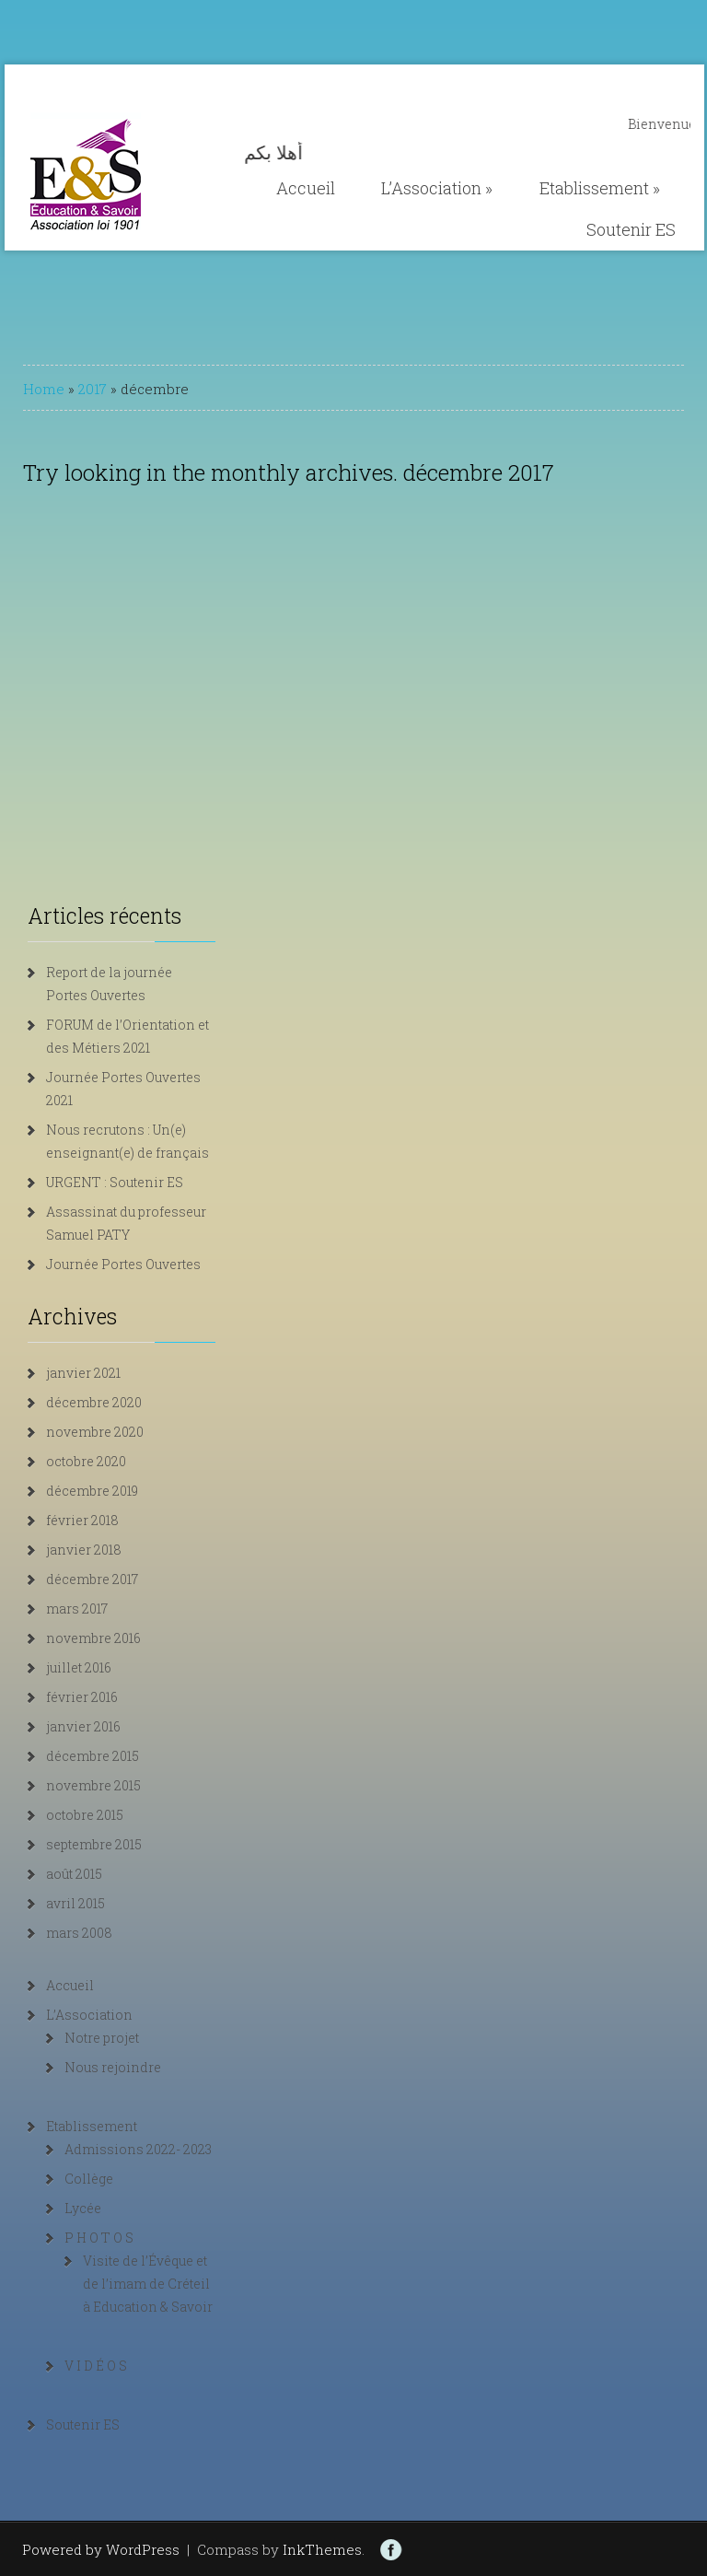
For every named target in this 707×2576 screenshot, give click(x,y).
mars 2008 (79, 1932)
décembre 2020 (94, 1402)
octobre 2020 (86, 1461)
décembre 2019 (92, 1490)
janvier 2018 (84, 1549)
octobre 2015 (84, 1815)
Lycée (82, 2208)
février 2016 (82, 1697)
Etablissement (599, 188)
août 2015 (74, 1873)
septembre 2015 (94, 1844)
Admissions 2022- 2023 (138, 2149)
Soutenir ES (631, 229)
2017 (92, 388)
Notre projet (101, 2037)
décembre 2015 (92, 1756)
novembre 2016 (93, 1638)
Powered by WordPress (101, 2549)
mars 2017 (77, 1608)
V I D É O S (95, 2365)
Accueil (305, 188)
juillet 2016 (78, 1667)
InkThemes (322, 2549)
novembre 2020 (95, 1431)
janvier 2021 (83, 1372)
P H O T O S (98, 2237)
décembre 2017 (92, 1579)
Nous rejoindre (112, 2067)
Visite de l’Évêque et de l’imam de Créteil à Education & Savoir (148, 2283)
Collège (88, 2178)
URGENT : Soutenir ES (114, 1182)
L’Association (437, 188)
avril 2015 (75, 1903)
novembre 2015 (93, 1785)
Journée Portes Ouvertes (123, 1264)
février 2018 (82, 1520)
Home (43, 388)
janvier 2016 (83, 1726)
